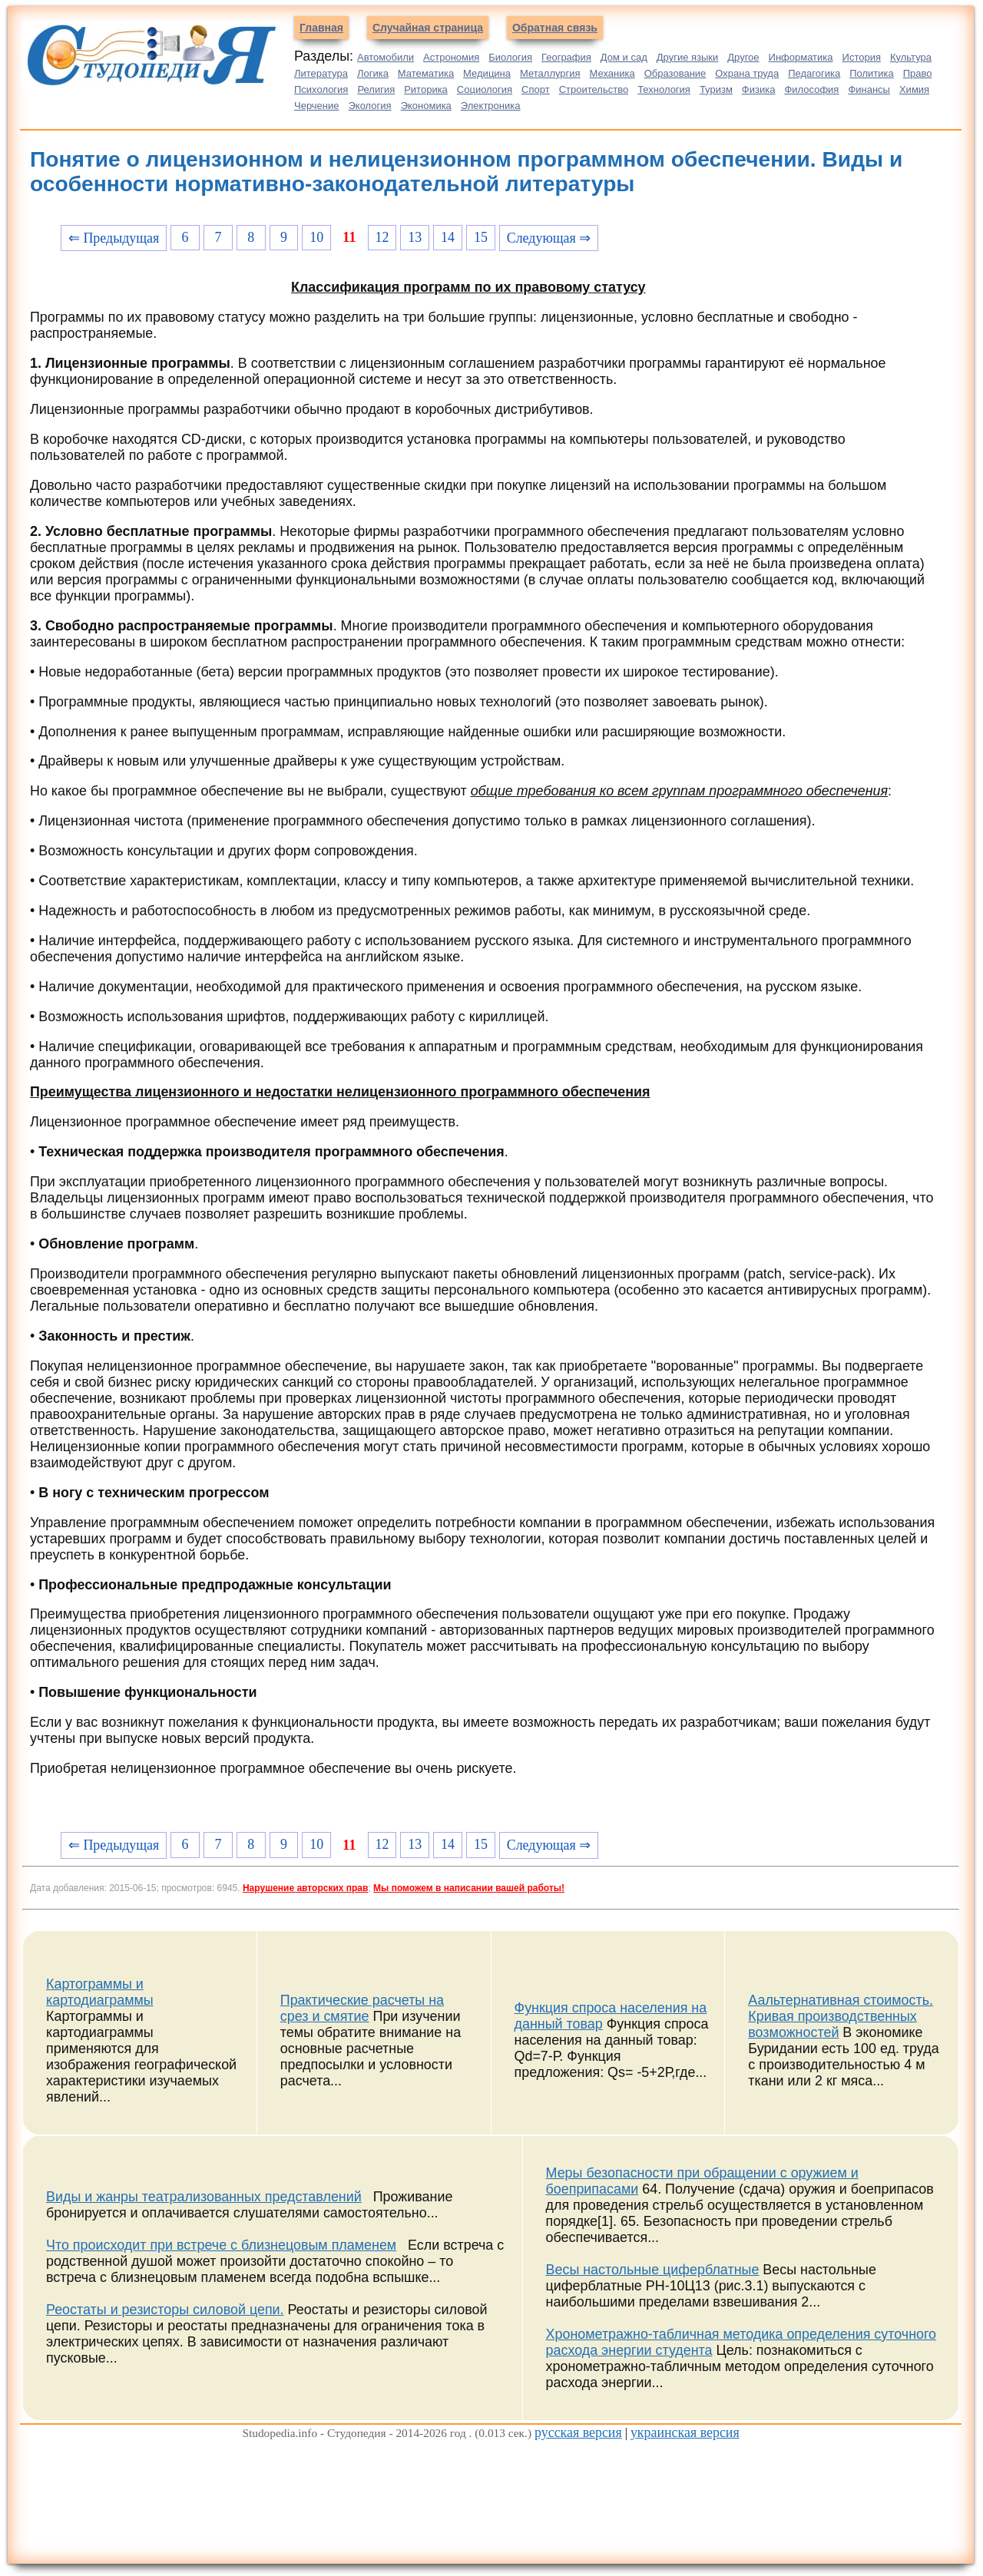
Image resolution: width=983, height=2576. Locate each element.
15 (481, 237)
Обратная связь (554, 27)
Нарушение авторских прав (305, 1888)
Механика (612, 73)
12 (382, 237)
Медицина (487, 73)
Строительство (593, 89)
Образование (675, 73)
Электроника (491, 105)
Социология (484, 89)
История (861, 57)
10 (316, 237)
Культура (911, 57)
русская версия (578, 2432)
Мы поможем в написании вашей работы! (468, 1888)
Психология (321, 89)
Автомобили (385, 57)
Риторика (426, 89)
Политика (871, 73)
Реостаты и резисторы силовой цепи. (165, 2309)
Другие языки (688, 57)
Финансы (869, 89)
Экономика (426, 105)
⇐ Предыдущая (113, 238)
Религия (376, 89)
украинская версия (685, 2432)
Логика (373, 73)
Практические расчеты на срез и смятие (362, 2008)
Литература (321, 73)
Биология (510, 57)
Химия (914, 89)
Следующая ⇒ (549, 238)
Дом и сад (624, 57)
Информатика (801, 57)
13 (415, 237)
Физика (759, 89)
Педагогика (814, 73)
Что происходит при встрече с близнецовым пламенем (221, 2245)
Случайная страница (427, 27)
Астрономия (451, 57)
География (566, 57)
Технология (663, 89)
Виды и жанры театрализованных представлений (204, 2196)
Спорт (535, 89)
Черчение (316, 105)
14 (448, 237)
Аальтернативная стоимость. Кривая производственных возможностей (840, 2016)
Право (917, 73)
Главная (321, 27)
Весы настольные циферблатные (653, 2269)
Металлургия (550, 73)
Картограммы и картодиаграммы (100, 1992)
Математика (426, 73)
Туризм (716, 89)
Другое (743, 57)
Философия (811, 89)
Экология (370, 105)
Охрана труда (747, 73)
